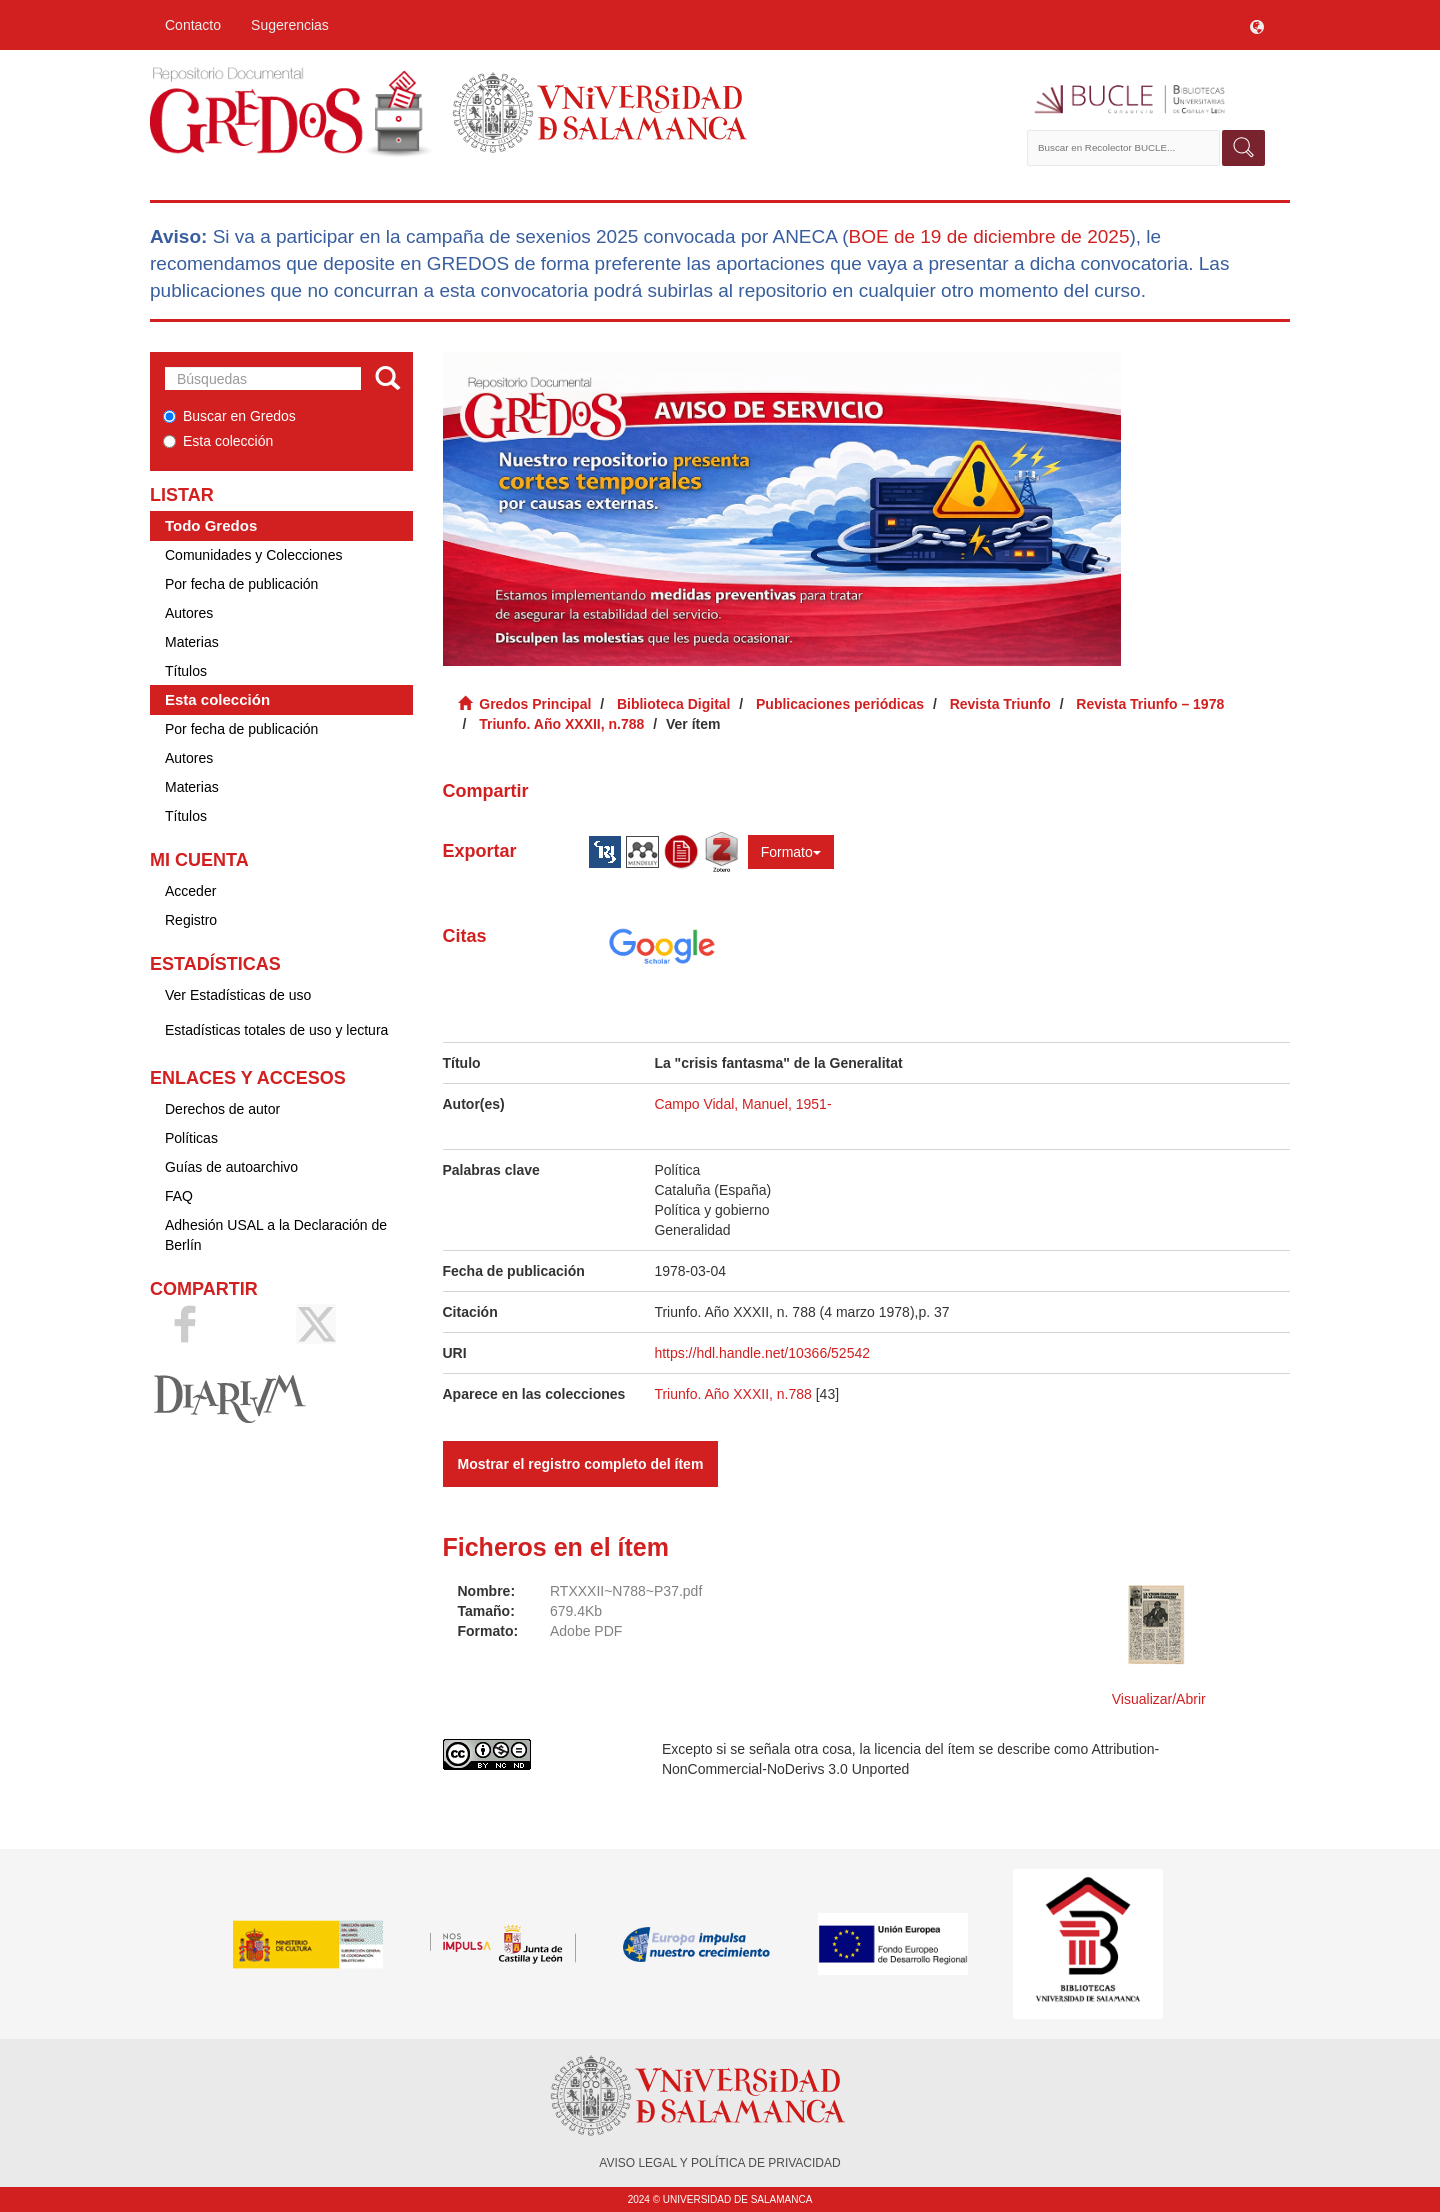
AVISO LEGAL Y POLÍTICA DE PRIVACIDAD (719, 2163)
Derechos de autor (222, 1109)
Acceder (190, 891)
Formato (791, 852)
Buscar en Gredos (229, 416)
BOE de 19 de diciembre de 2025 (988, 236)
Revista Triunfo (1000, 704)
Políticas (191, 1138)
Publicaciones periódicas (840, 704)
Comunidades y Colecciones (253, 555)
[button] (1257, 25)
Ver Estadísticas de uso (238, 995)
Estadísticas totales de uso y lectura (276, 1030)
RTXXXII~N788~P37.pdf (626, 1591)
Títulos (186, 671)
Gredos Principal (535, 704)
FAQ (179, 1196)
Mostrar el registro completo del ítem (581, 1464)
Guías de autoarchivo (231, 1167)
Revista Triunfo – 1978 (1150, 704)
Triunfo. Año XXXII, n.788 (561, 724)
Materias (192, 642)
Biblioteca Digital (674, 704)
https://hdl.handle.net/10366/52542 (762, 1353)
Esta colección (218, 441)
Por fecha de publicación (241, 584)
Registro (191, 920)
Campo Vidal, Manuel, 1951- (742, 1104)
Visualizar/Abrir (1159, 1699)
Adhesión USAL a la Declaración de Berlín (276, 1235)
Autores (189, 613)
